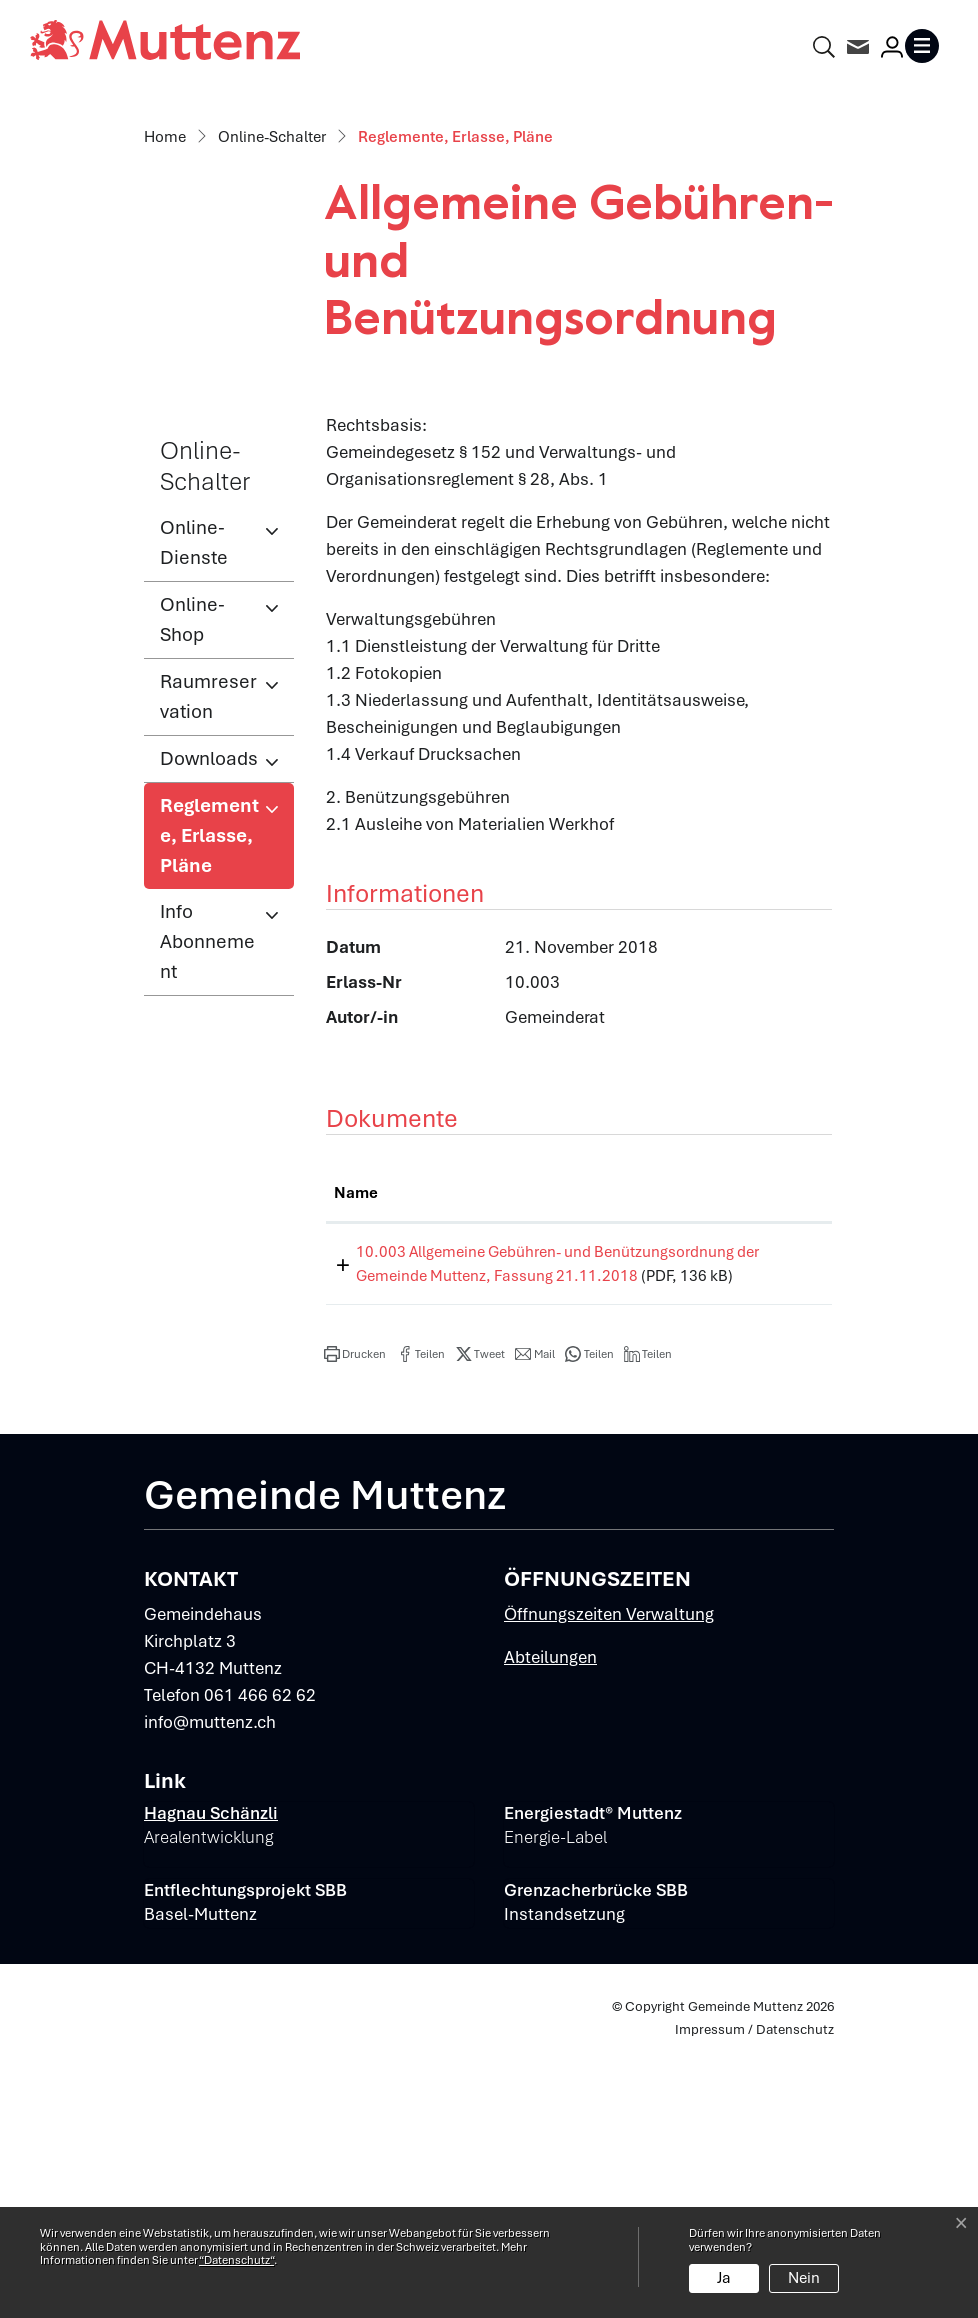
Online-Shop (192, 872)
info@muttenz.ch (210, 1999)
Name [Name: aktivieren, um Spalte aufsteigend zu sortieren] (356, 1446)
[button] (355, 1631)
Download (784, 1508)
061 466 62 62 (260, 1972)
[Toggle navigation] (926, 46)
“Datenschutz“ (236, 2260)
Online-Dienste (194, 795)
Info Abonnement (207, 1194)
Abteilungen (550, 1934)
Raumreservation (208, 949)
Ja (724, 2278)
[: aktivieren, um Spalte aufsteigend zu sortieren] (784, 1447)
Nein (804, 2278)
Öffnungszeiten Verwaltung (609, 1891)
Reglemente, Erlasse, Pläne (225, 1094)
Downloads (209, 1011)
